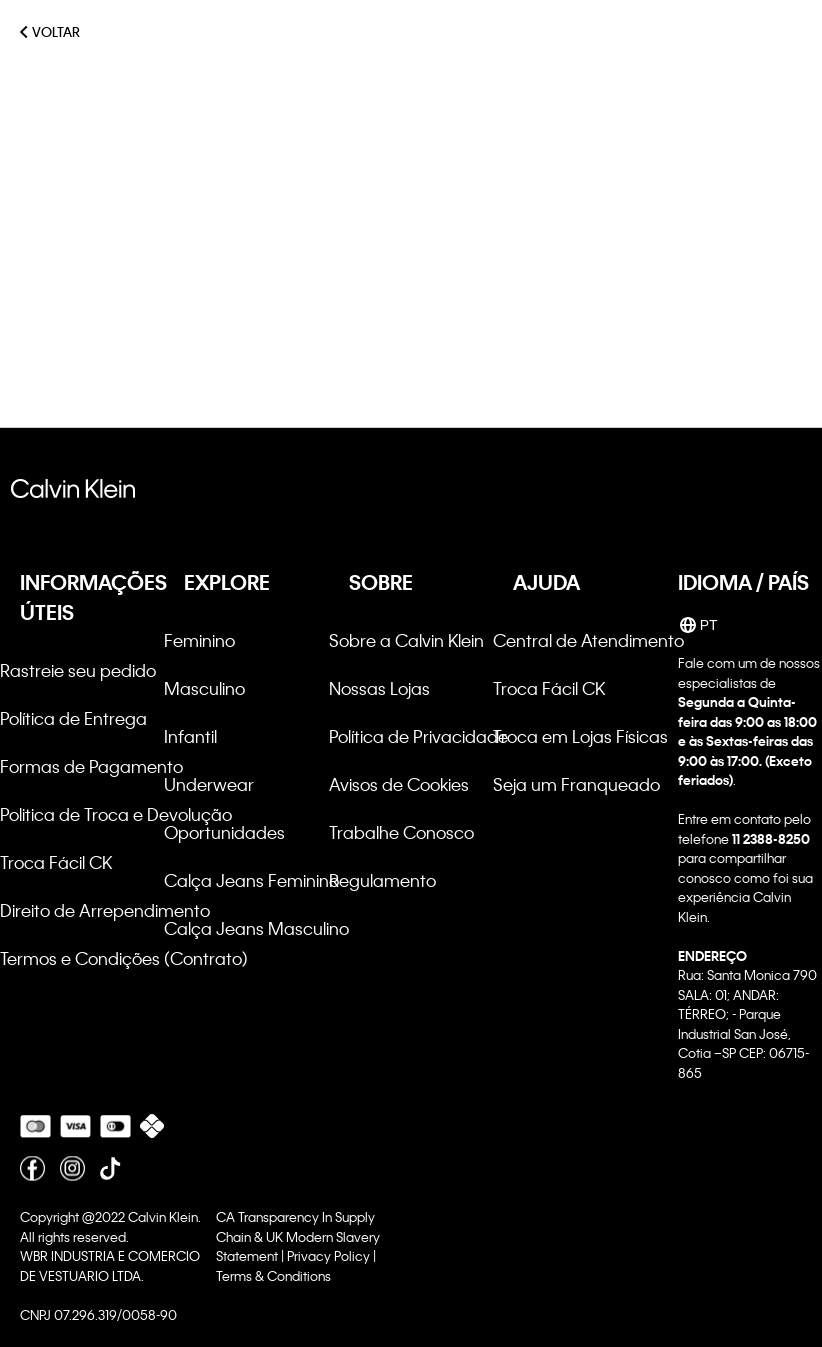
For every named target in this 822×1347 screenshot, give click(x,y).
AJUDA (546, 582)
